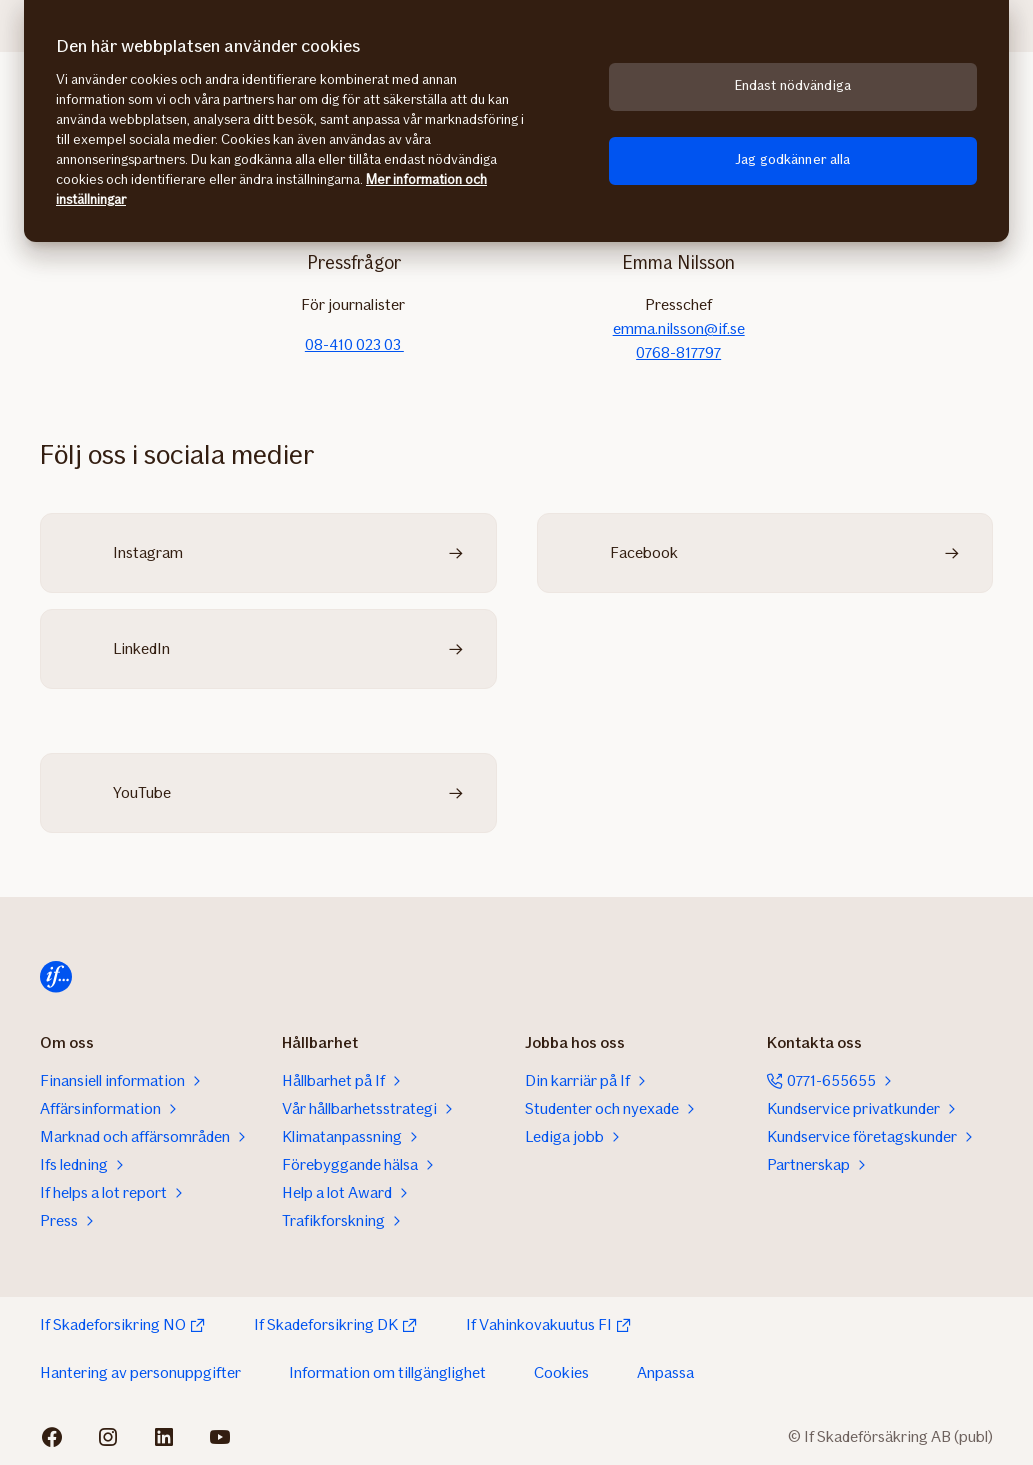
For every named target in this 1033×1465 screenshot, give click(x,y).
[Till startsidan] (56, 977)
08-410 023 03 (354, 344)
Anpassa (665, 1372)
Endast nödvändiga (793, 85)
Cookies (561, 1372)
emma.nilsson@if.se (679, 328)
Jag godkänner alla (793, 159)
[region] (516, 121)
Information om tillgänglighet (387, 1372)
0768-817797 (678, 352)
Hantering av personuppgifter (140, 1372)
